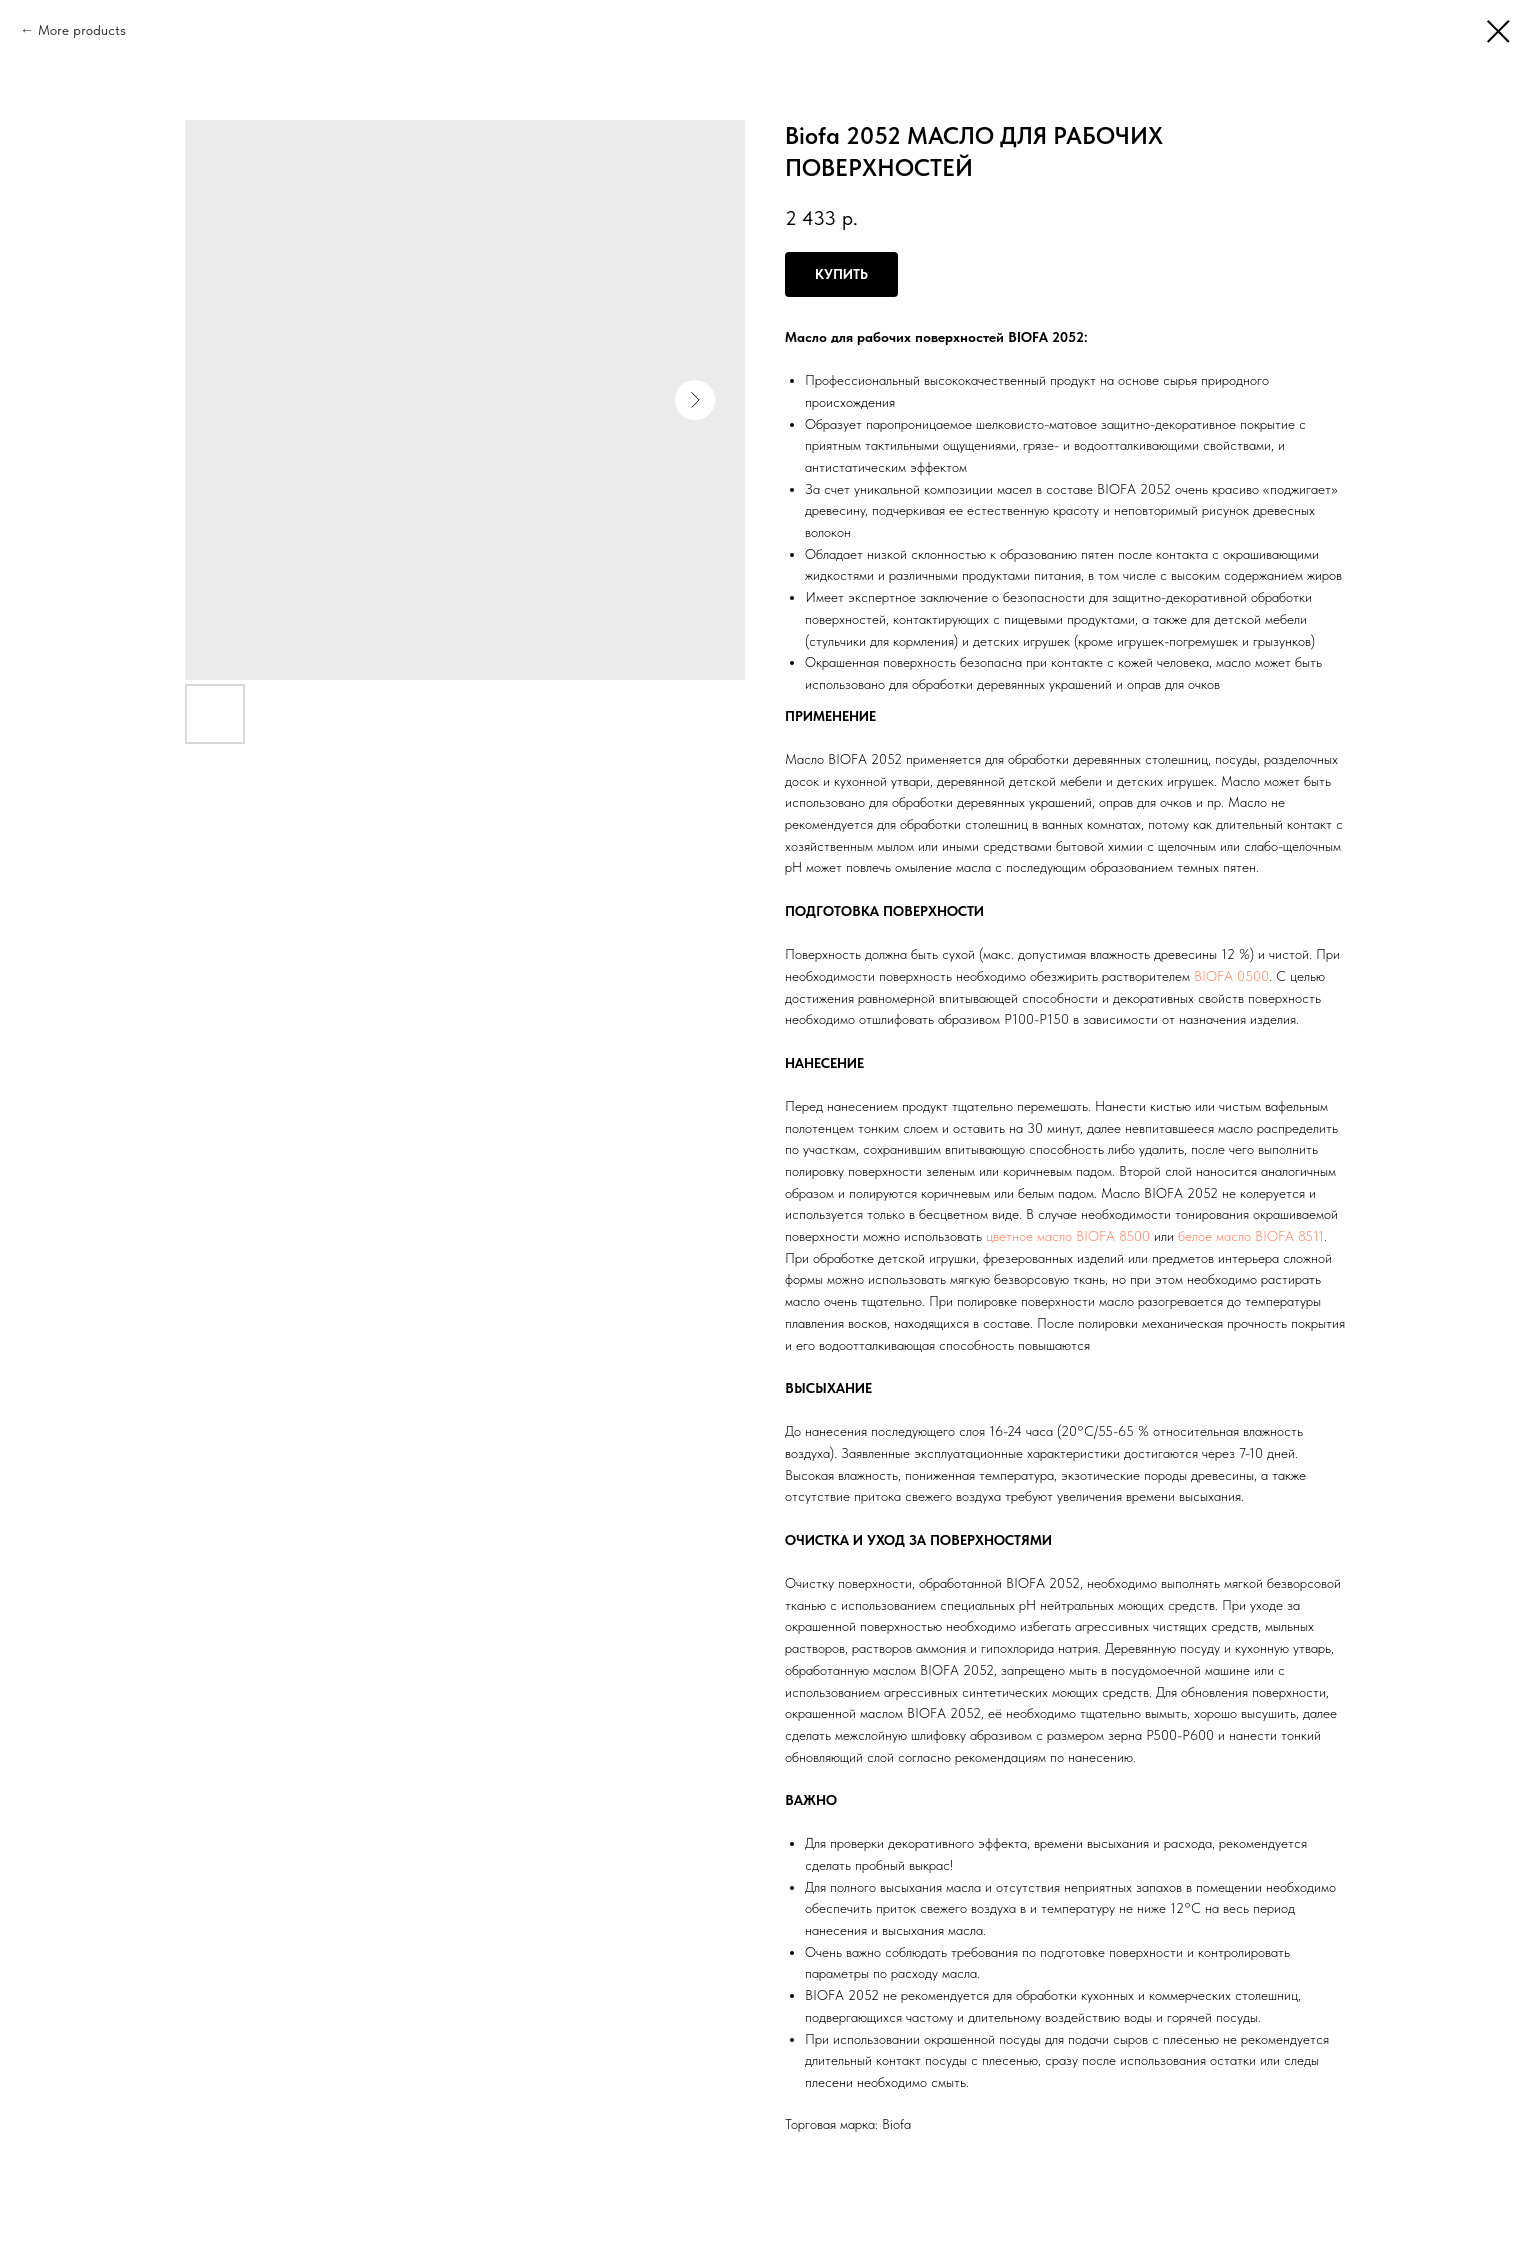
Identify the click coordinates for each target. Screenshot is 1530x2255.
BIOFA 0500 (1231, 976)
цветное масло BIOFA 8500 (1068, 1236)
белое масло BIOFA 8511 (1251, 1236)
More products (82, 30)
